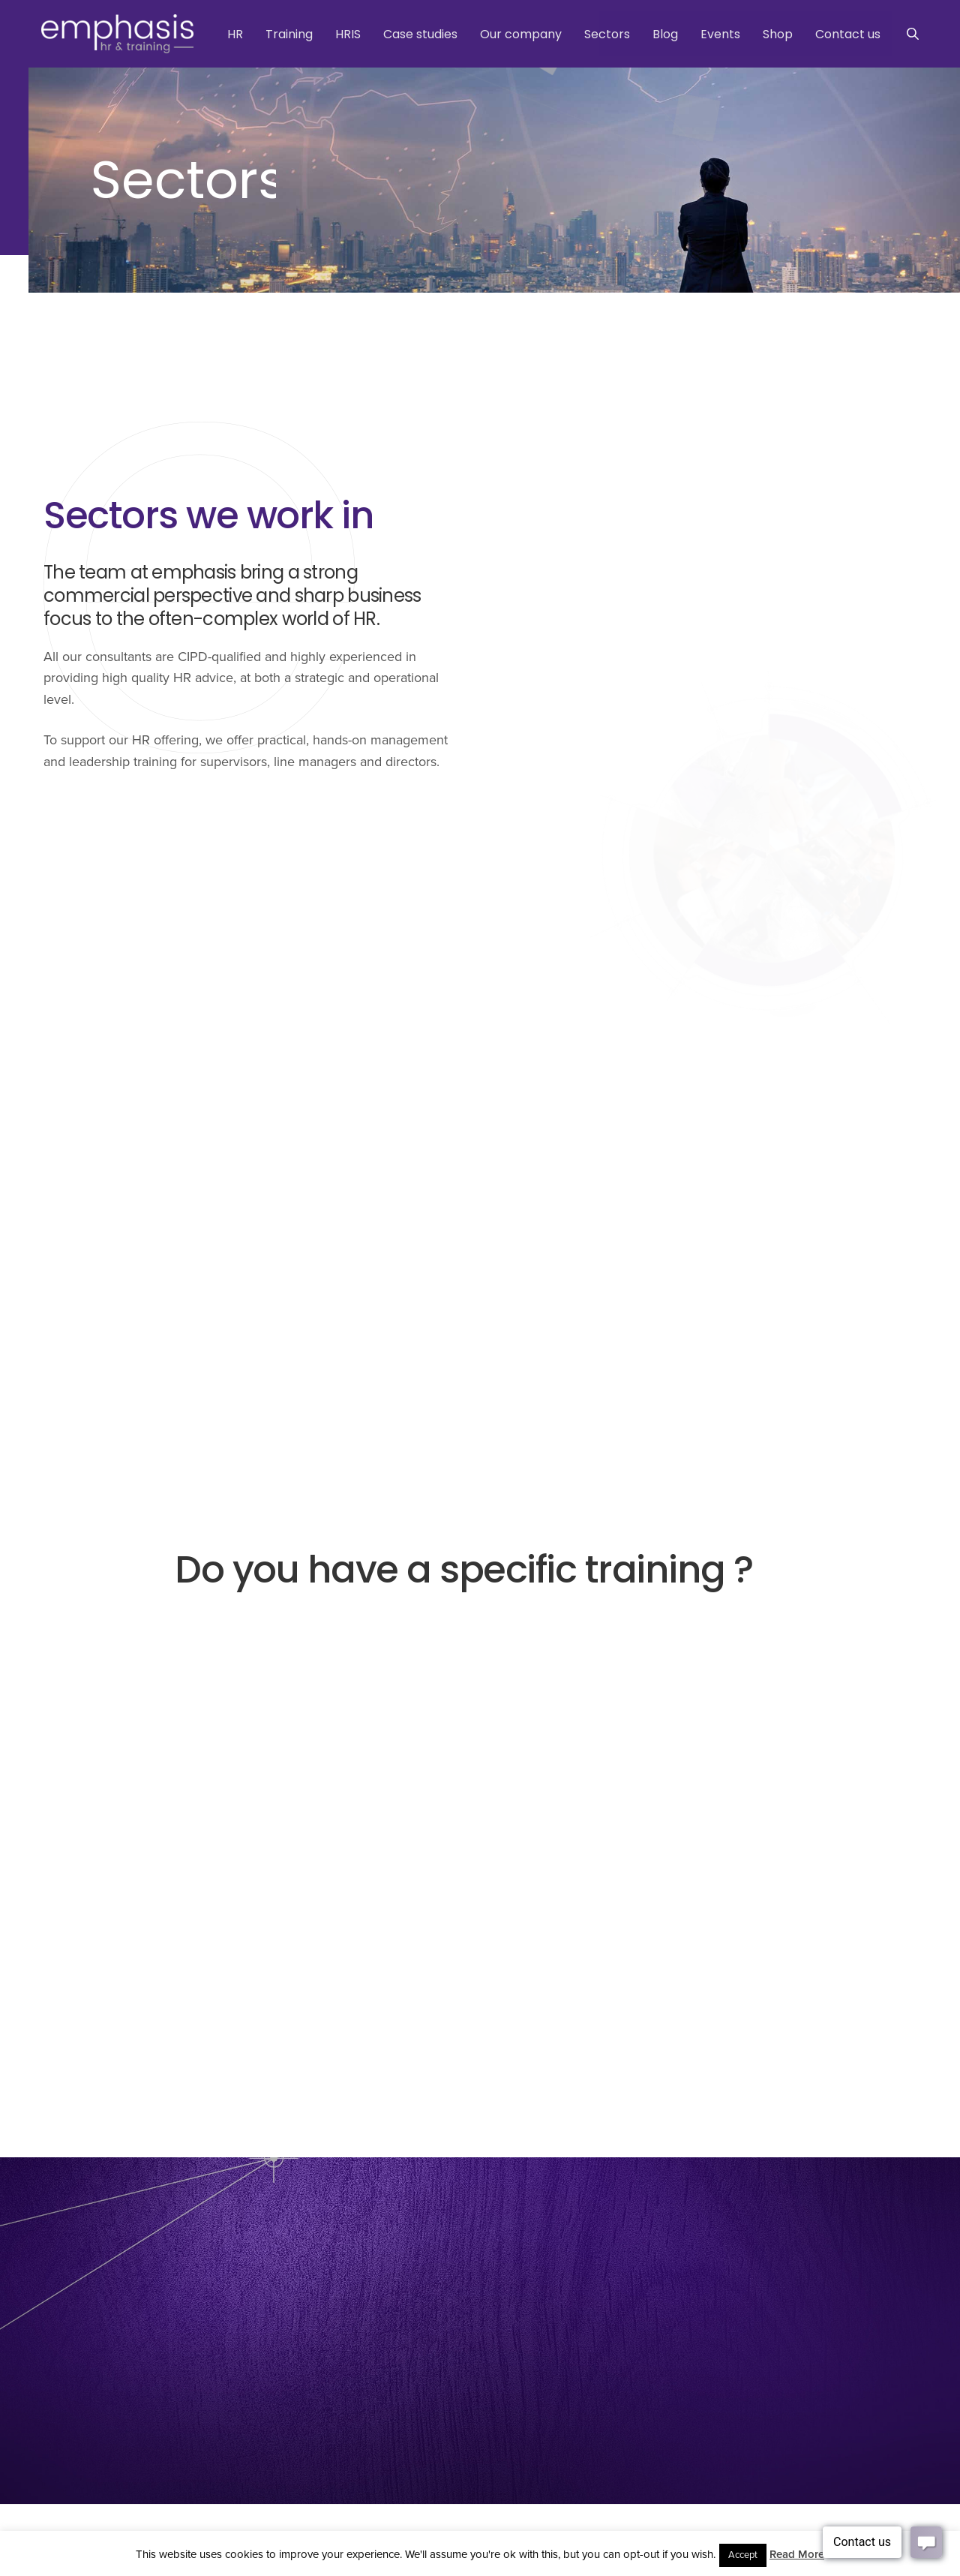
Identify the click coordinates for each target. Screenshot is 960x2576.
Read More (797, 2554)
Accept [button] (743, 2555)
